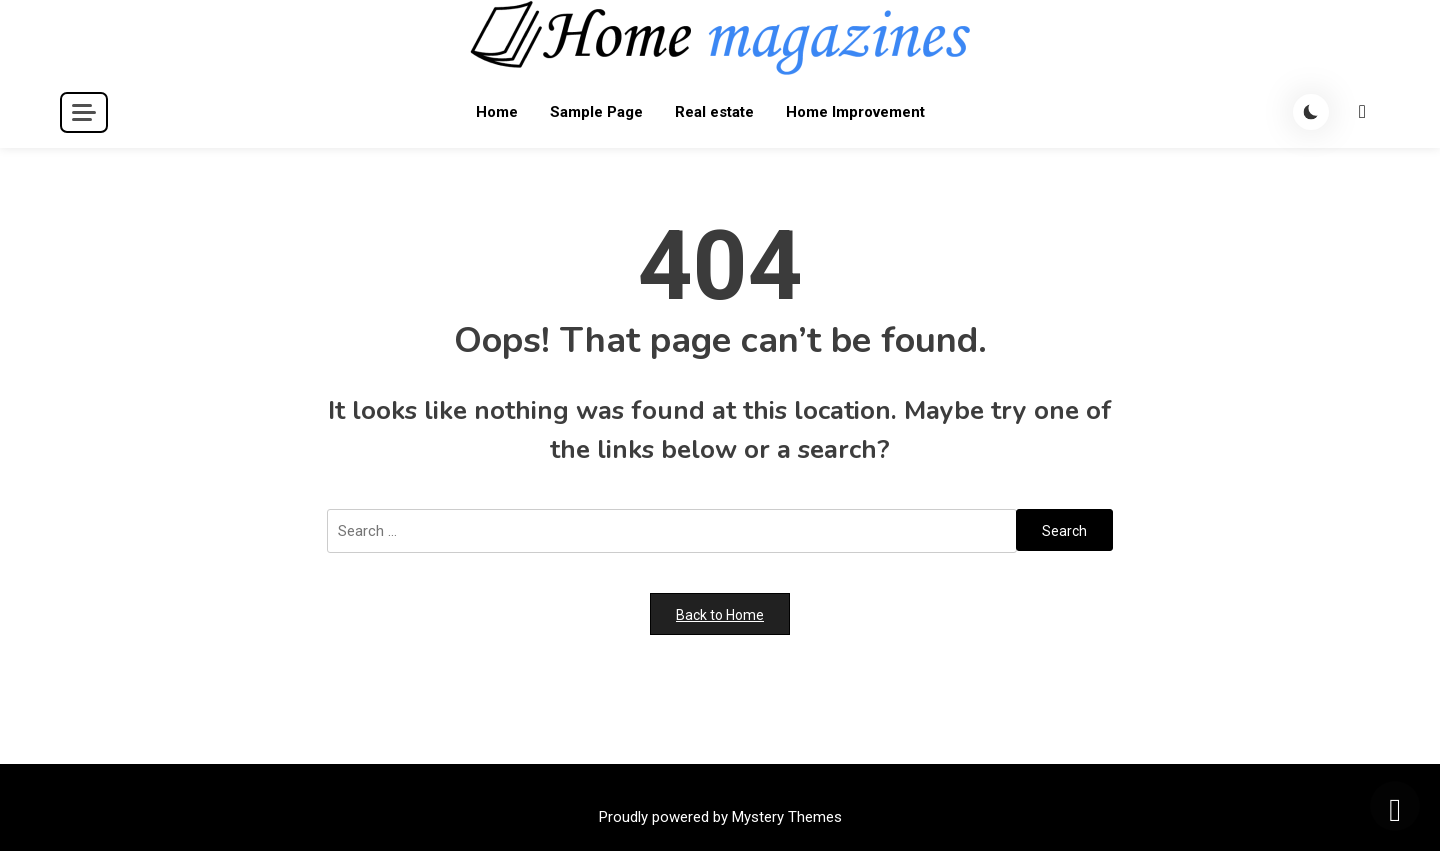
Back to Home (720, 615)
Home (497, 112)
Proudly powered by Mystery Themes (720, 817)
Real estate (714, 112)
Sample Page (596, 112)
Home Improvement (855, 112)
